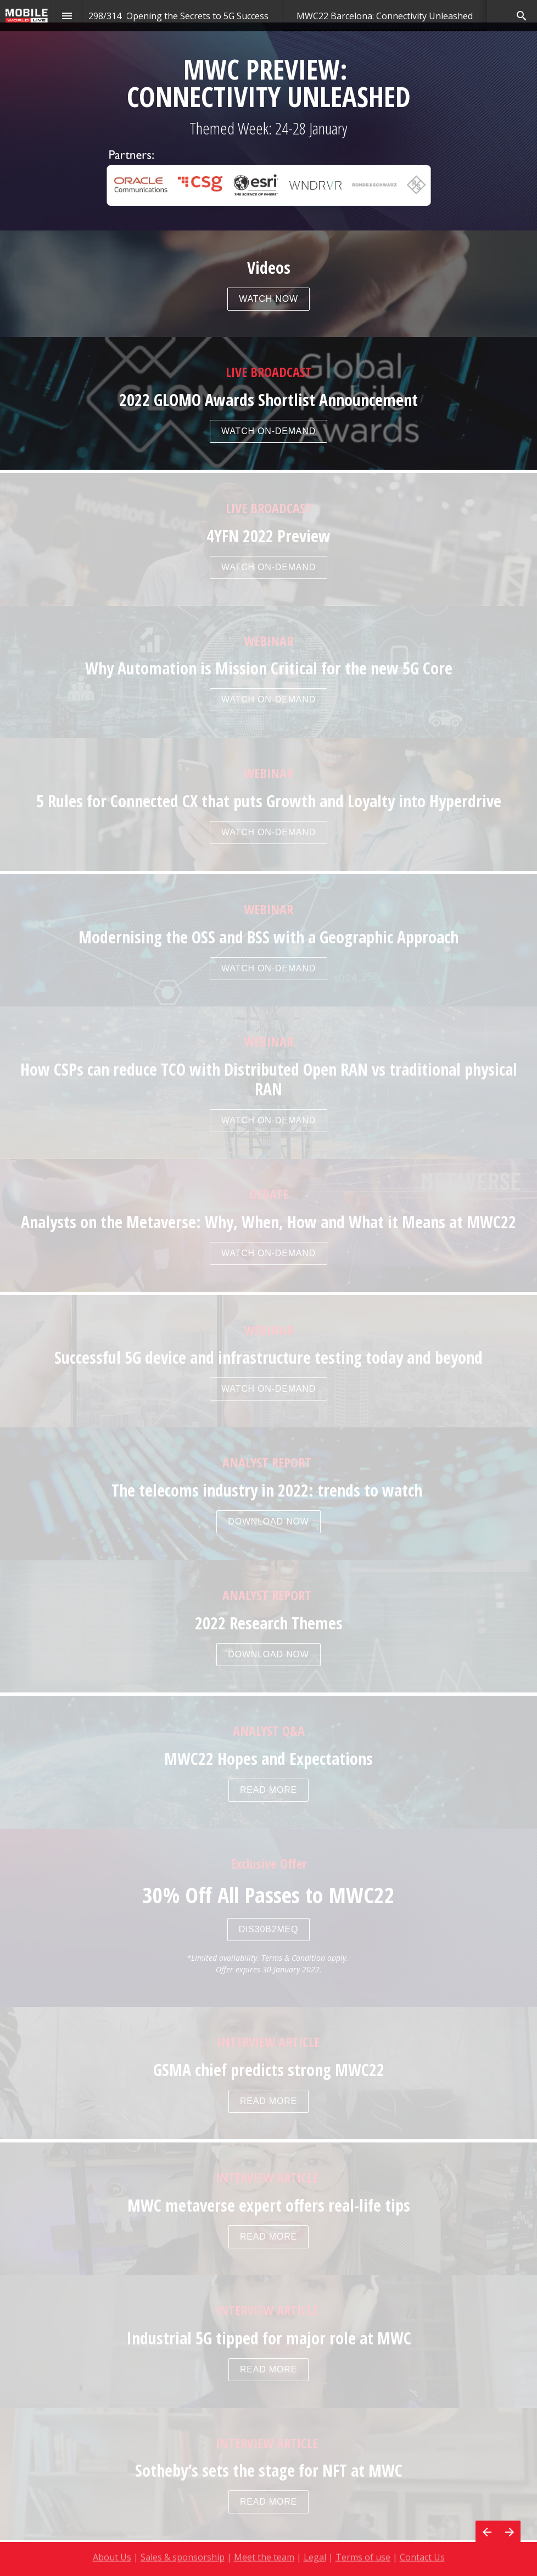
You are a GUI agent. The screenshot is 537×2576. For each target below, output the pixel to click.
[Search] (521, 15)
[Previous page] (487, 2532)
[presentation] (268, 235)
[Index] (66, 15)
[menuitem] (197, 15)
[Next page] (509, 2532)
